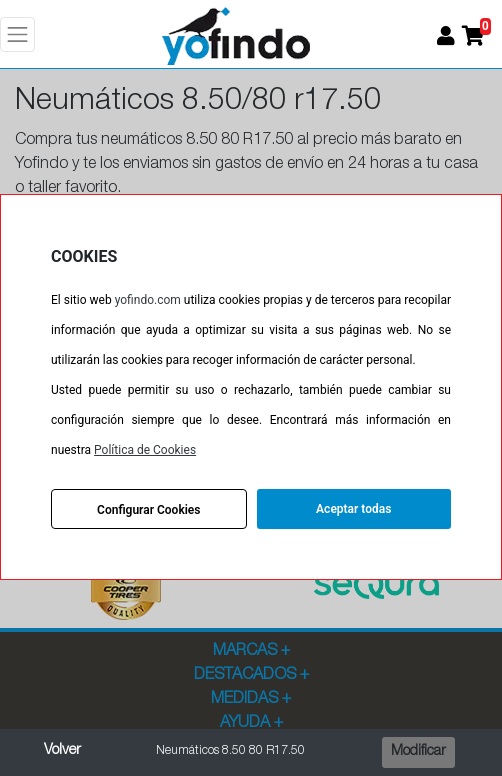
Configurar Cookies (148, 510)
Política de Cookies (145, 450)
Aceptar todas (353, 509)
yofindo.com (148, 300)
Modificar (418, 752)
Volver (62, 751)
